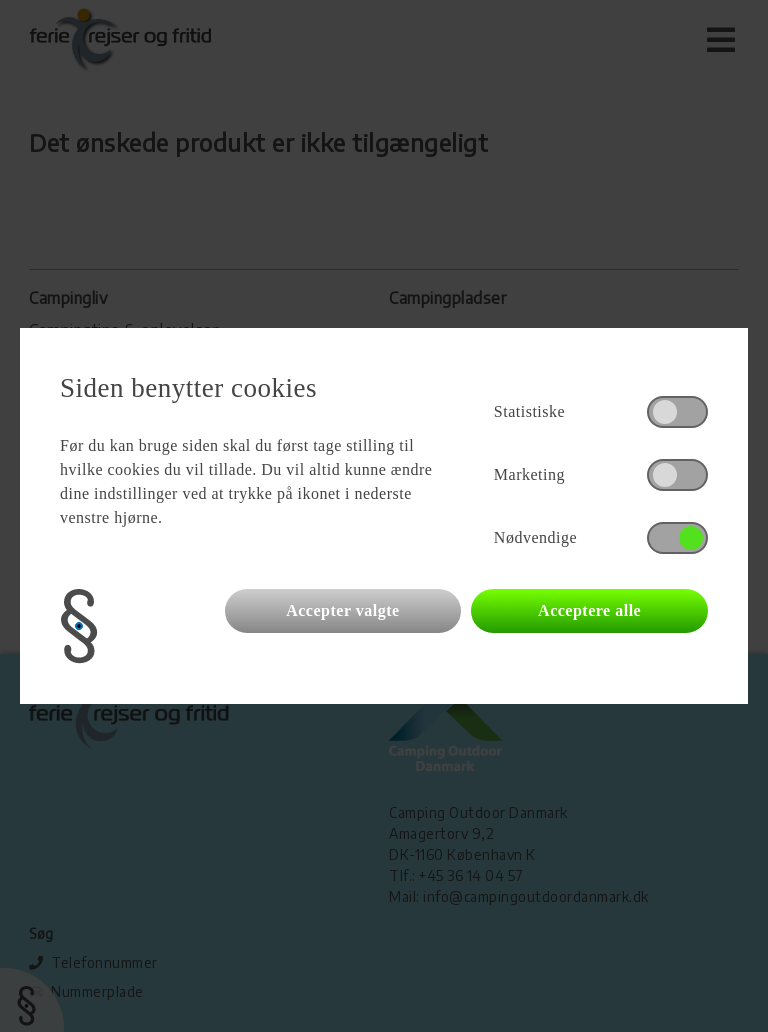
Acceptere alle (589, 610)
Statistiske (529, 411)
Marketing (529, 474)
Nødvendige (535, 537)
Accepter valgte (342, 610)
